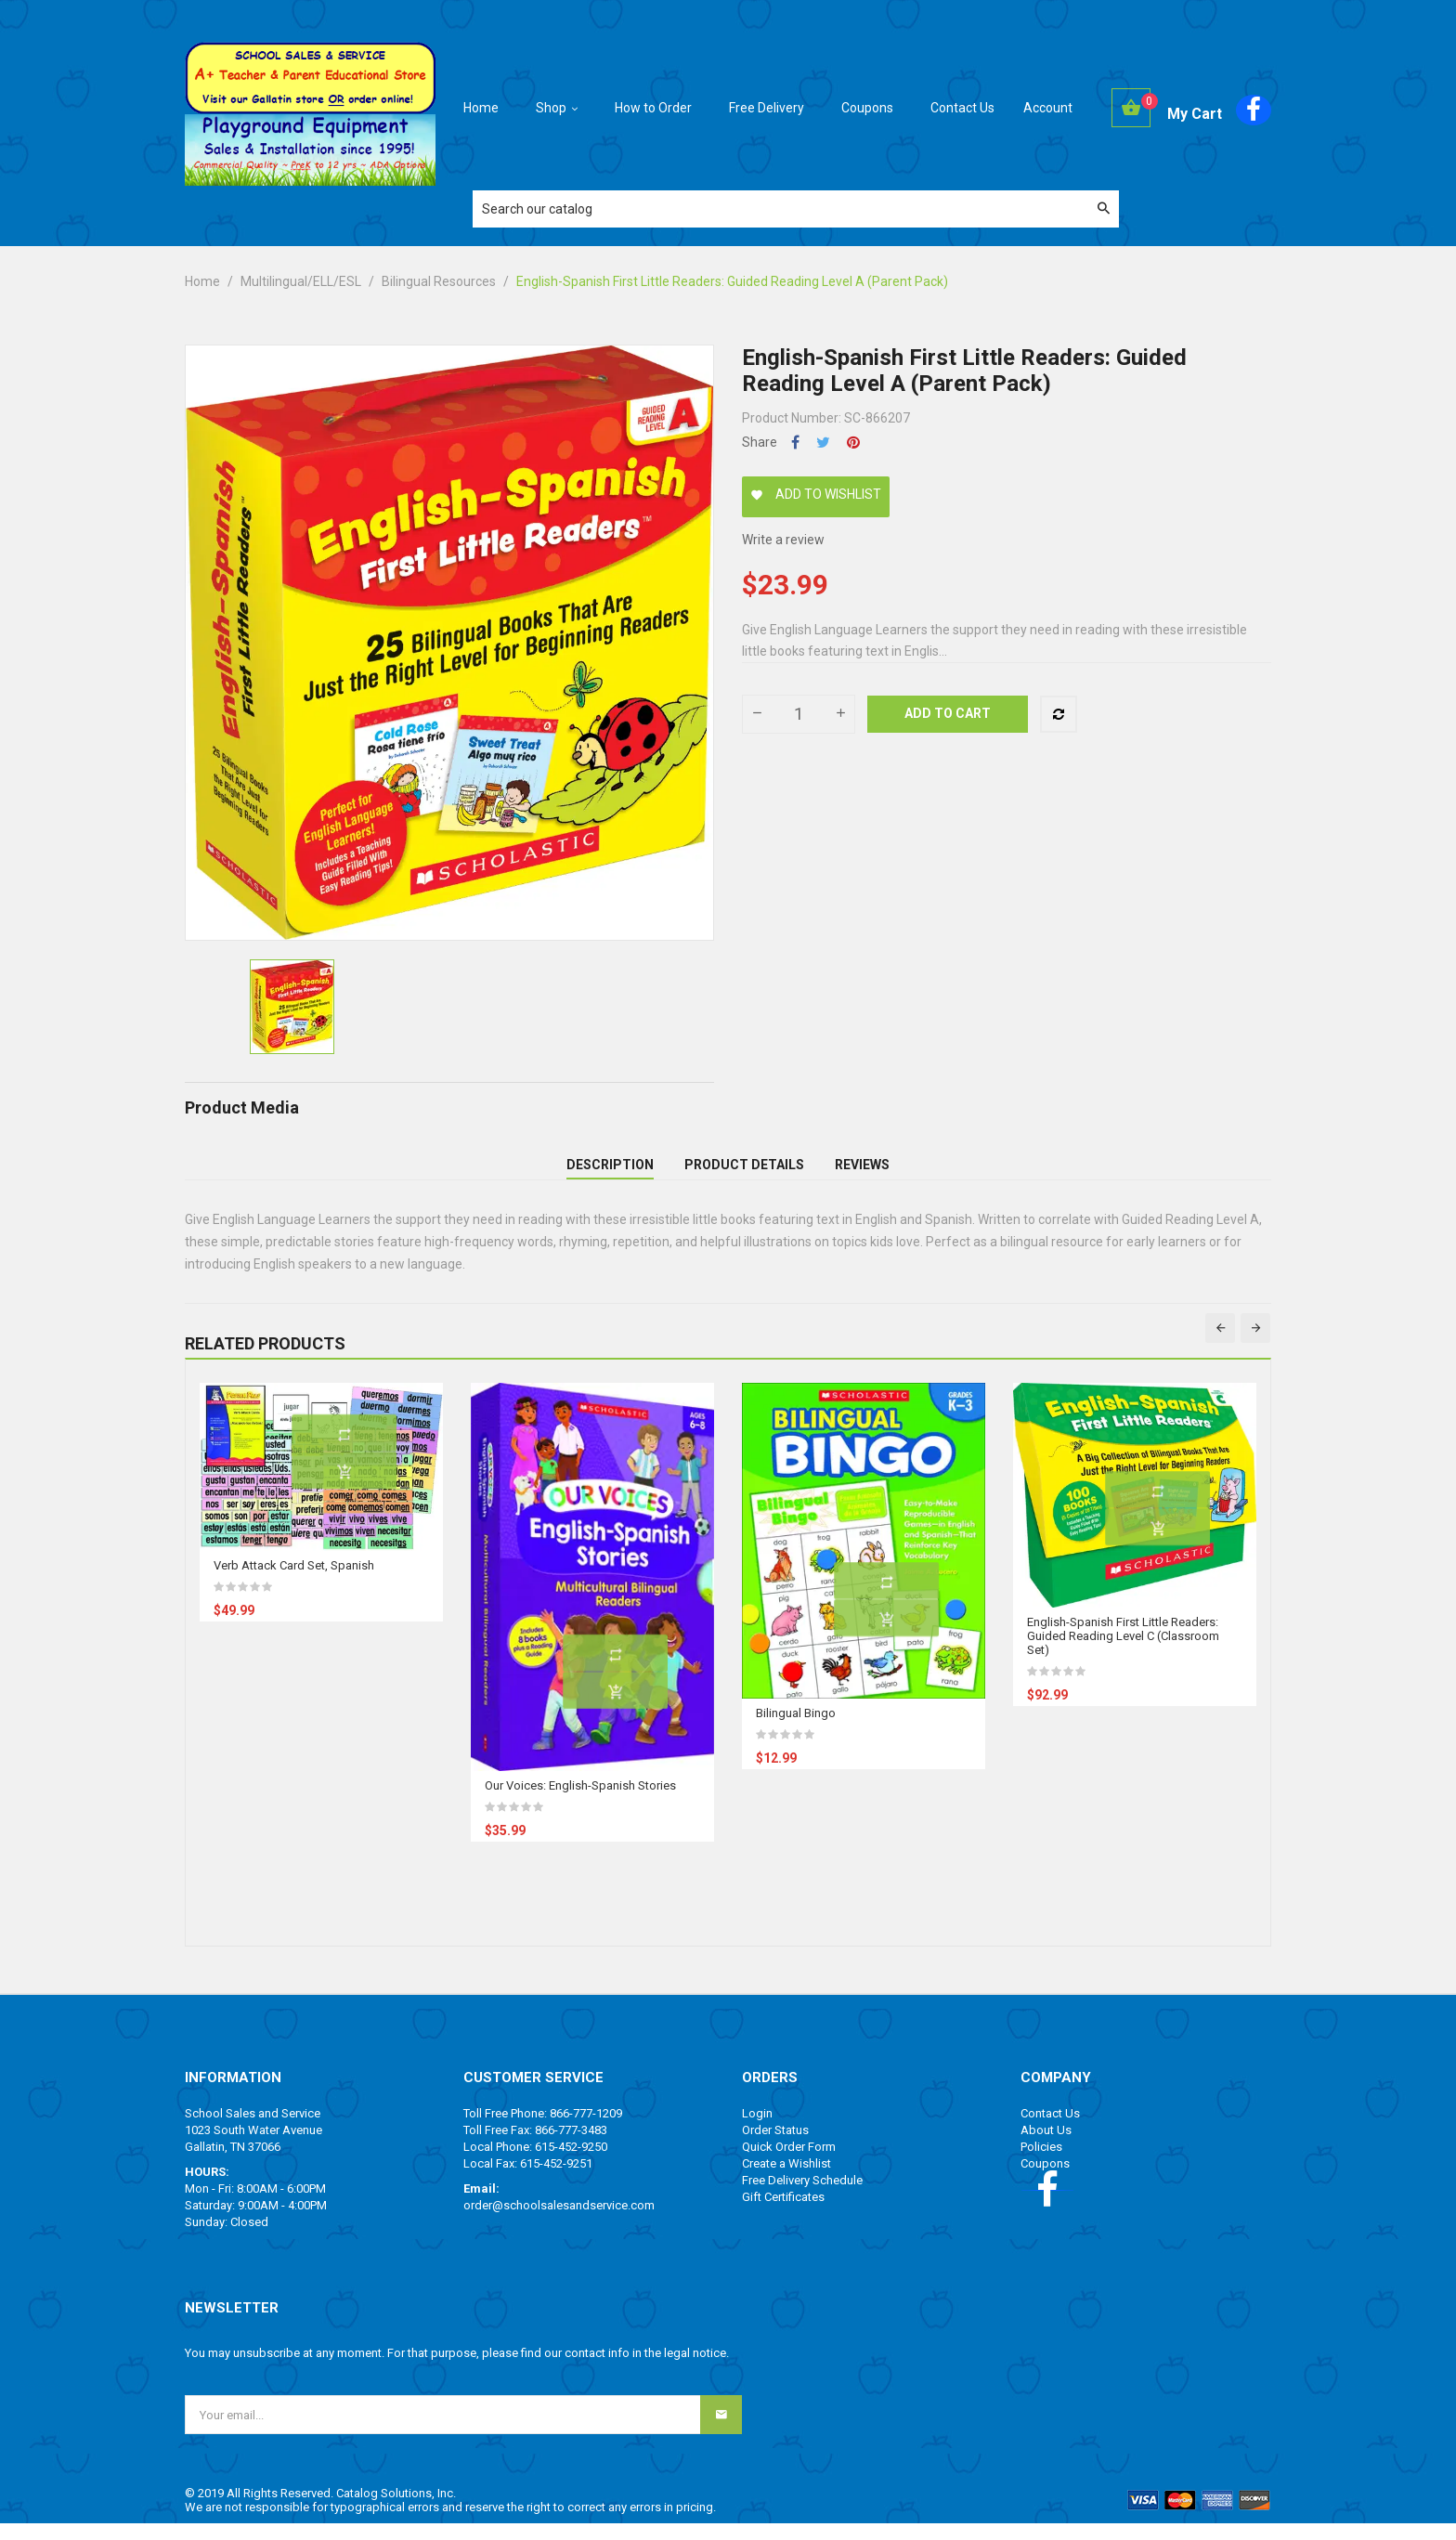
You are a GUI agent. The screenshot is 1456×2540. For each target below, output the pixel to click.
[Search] (796, 209)
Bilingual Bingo (796, 1730)
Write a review (783, 539)
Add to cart (947, 713)
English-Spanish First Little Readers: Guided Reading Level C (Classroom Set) (1123, 1653)
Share (795, 442)
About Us (1046, 2147)
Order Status (775, 2147)
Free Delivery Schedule (802, 2197)
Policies (1041, 2163)
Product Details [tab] (744, 1173)
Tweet (823, 442)
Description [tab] (610, 1173)
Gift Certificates (783, 2214)
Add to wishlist (815, 494)
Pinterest (853, 442)
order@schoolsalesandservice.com (559, 2222)
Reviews (862, 1173)
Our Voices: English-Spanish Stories (580, 1802)
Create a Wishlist (786, 2180)
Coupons (1045, 2180)
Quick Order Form (789, 2163)
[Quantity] (798, 714)
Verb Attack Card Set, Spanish (294, 1582)
